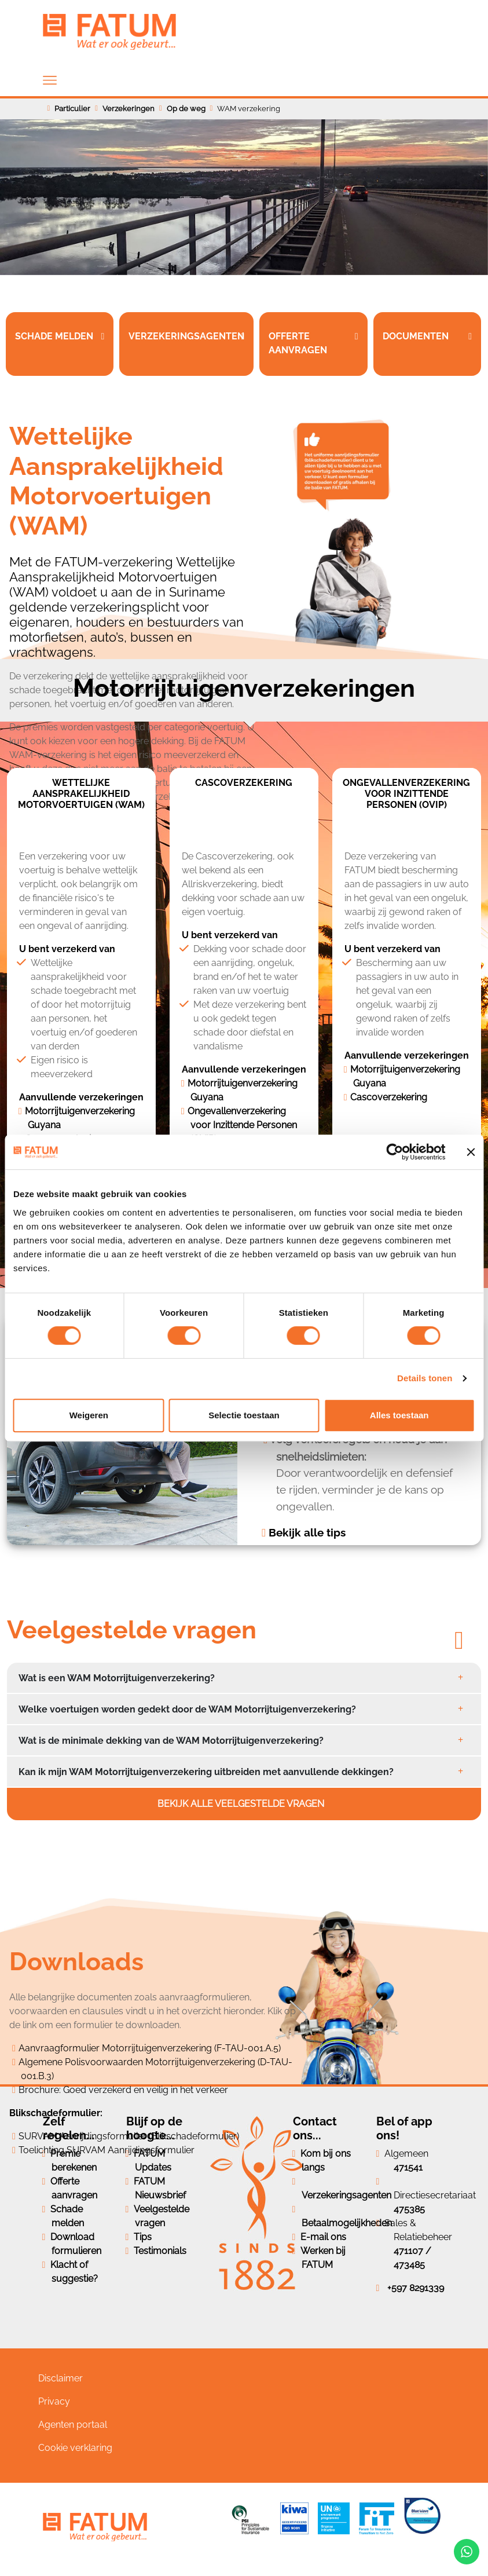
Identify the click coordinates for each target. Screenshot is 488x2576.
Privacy (54, 2401)
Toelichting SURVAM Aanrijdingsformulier (107, 2150)
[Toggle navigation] (50, 80)
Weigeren (88, 1415)
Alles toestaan (399, 1415)
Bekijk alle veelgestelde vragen (241, 1803)
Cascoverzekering (388, 1097)
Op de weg (186, 108)
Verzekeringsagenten (346, 2195)
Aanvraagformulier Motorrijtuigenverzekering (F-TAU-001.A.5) (150, 2048)
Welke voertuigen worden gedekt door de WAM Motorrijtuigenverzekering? (187, 1709)
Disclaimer (60, 2378)
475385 (409, 2209)
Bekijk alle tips (307, 1532)
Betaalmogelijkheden (347, 2223)
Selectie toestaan (244, 1415)
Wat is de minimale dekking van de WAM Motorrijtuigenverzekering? (171, 1740)
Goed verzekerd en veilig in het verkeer (145, 2089)
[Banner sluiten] (471, 1152)
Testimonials (160, 2250)
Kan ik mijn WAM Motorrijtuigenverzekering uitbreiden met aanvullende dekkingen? (206, 1771)
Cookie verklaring (75, 2447)
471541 (408, 2167)
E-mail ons (323, 2236)
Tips (143, 2236)
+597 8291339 (415, 2287)
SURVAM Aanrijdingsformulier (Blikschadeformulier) (129, 2136)
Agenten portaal (72, 2424)
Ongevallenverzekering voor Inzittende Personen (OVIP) (242, 1125)
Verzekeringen (128, 108)
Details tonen (424, 1378)
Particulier (72, 108)
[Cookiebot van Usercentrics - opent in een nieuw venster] (394, 1152)
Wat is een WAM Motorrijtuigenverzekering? (117, 1678)
